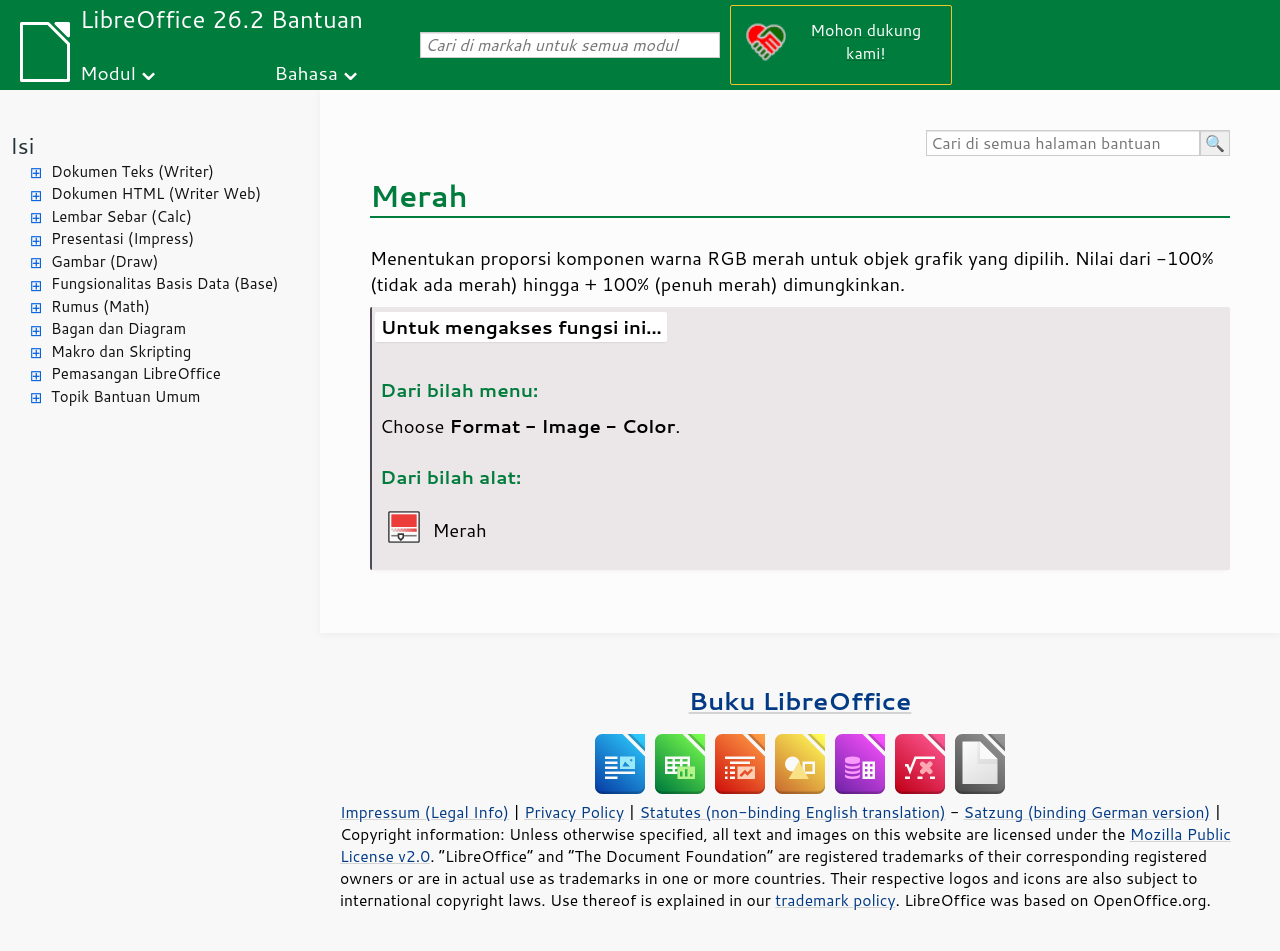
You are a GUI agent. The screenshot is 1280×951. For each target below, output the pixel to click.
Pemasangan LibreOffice (136, 373)
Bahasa (305, 72)
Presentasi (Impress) (122, 238)
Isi (22, 145)
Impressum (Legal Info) (424, 812)
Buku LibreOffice (800, 700)
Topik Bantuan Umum (125, 396)
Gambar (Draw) (104, 261)
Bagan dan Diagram (118, 328)
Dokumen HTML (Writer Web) (156, 193)
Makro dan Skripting (121, 351)
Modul (108, 72)
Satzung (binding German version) (1087, 812)
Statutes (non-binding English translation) (792, 812)
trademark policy (835, 900)
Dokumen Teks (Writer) (132, 171)
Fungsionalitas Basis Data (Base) (165, 283)
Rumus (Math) (100, 306)
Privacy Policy (574, 812)
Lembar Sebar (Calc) (121, 216)
